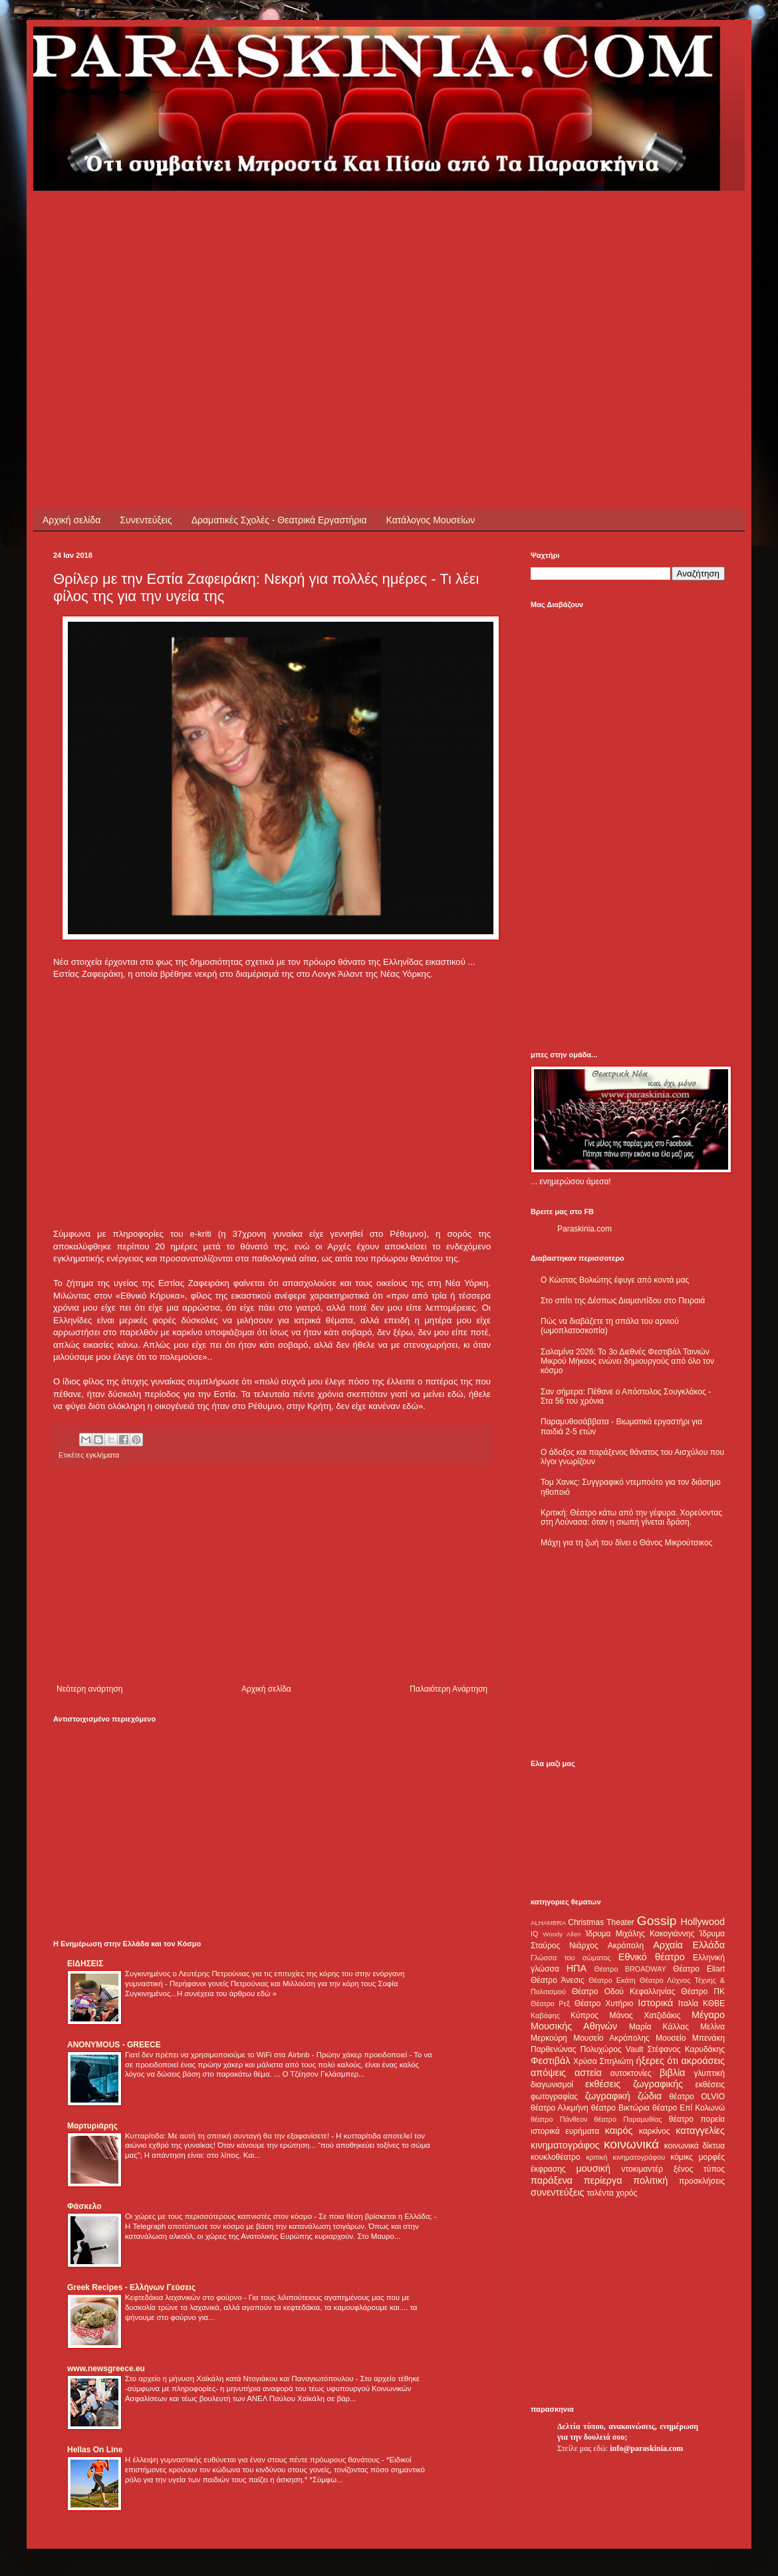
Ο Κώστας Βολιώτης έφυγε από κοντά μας (615, 1280)
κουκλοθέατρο (556, 2157)
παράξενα (552, 2180)
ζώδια (650, 2096)
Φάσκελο (84, 2206)
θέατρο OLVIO (697, 2096)
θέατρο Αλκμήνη (559, 2108)
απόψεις (548, 2072)
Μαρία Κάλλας (659, 2026)
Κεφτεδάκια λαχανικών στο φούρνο (184, 2297)
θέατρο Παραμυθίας (628, 2119)
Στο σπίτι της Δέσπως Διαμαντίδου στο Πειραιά (623, 1300)
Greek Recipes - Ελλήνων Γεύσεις (131, 2287)
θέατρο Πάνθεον (559, 2119)
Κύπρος (584, 2015)
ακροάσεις (703, 2060)
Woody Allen (562, 1934)
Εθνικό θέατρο (651, 1957)
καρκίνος (654, 2131)
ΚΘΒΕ (714, 2003)
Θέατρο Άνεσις (557, 1980)
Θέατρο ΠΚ (703, 1991)
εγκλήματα (102, 1455)
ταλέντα (600, 2193)
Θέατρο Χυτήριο (604, 2003)
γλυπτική (709, 2073)
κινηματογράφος (565, 2145)
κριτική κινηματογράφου (625, 2157)
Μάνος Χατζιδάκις (644, 2015)
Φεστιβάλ (550, 2060)
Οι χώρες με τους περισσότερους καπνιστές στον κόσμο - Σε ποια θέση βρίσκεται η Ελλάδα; (279, 2216)
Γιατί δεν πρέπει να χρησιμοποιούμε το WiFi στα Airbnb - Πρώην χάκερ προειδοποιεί (267, 2055)
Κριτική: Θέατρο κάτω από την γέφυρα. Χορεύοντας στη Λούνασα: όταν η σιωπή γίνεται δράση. (631, 1517)
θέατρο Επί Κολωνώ (688, 2108)
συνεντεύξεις (557, 2192)
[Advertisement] (276, 284)
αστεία (588, 2072)
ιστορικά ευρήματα (565, 2131)
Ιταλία (688, 2003)
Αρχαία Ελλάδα (689, 1945)
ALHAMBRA (548, 1922)
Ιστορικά (655, 2002)
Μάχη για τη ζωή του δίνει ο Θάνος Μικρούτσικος (626, 1542)
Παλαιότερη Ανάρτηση (448, 1689)
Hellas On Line (94, 2449)
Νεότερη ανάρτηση (89, 1689)
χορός (626, 2193)
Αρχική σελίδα (71, 520)
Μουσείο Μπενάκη (690, 2038)
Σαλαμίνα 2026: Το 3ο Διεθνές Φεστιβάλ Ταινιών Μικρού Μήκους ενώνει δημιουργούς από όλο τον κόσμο (627, 1361)
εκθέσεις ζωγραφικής (634, 2084)
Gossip (657, 1921)
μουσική (593, 2168)
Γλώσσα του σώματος (571, 1958)
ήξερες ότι (657, 2060)
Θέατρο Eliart (699, 1969)
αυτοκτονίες (631, 2073)
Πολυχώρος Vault (612, 2049)
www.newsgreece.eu (106, 2368)
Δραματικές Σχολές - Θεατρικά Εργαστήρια (279, 520)
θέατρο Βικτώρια (620, 2108)
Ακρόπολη (626, 1945)
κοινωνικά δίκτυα (694, 2145)
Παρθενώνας (554, 2049)
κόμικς (681, 2157)
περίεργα (603, 2180)
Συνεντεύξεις (146, 520)
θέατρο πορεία (697, 2119)
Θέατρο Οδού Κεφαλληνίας (624, 1991)
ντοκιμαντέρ (643, 2169)
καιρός (619, 2130)
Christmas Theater (601, 1922)
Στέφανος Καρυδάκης (686, 2049)
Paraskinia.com (584, 1228)
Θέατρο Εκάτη (612, 1980)
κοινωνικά (631, 2144)
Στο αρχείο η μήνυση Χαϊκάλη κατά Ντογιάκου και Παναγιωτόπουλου (240, 2379)
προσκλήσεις (702, 2181)
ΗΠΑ (576, 1968)
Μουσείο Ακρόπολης (611, 2038)
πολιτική (650, 2180)
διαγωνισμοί (552, 2084)
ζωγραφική (607, 2096)
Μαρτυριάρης (92, 2125)
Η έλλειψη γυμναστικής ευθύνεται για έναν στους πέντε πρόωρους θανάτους (253, 2460)
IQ (534, 1934)
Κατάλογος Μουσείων (430, 520)
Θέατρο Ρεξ (550, 2003)
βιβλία (672, 2072)
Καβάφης (545, 2015)
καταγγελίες (700, 2130)
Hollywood (703, 1921)
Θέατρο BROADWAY (630, 1969)
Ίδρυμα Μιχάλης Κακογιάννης (639, 1933)
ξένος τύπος (699, 2169)
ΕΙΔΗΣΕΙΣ (85, 1963)
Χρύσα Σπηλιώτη (603, 2061)
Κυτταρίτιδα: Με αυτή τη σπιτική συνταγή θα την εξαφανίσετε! (228, 2136)
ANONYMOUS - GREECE (114, 2044)
